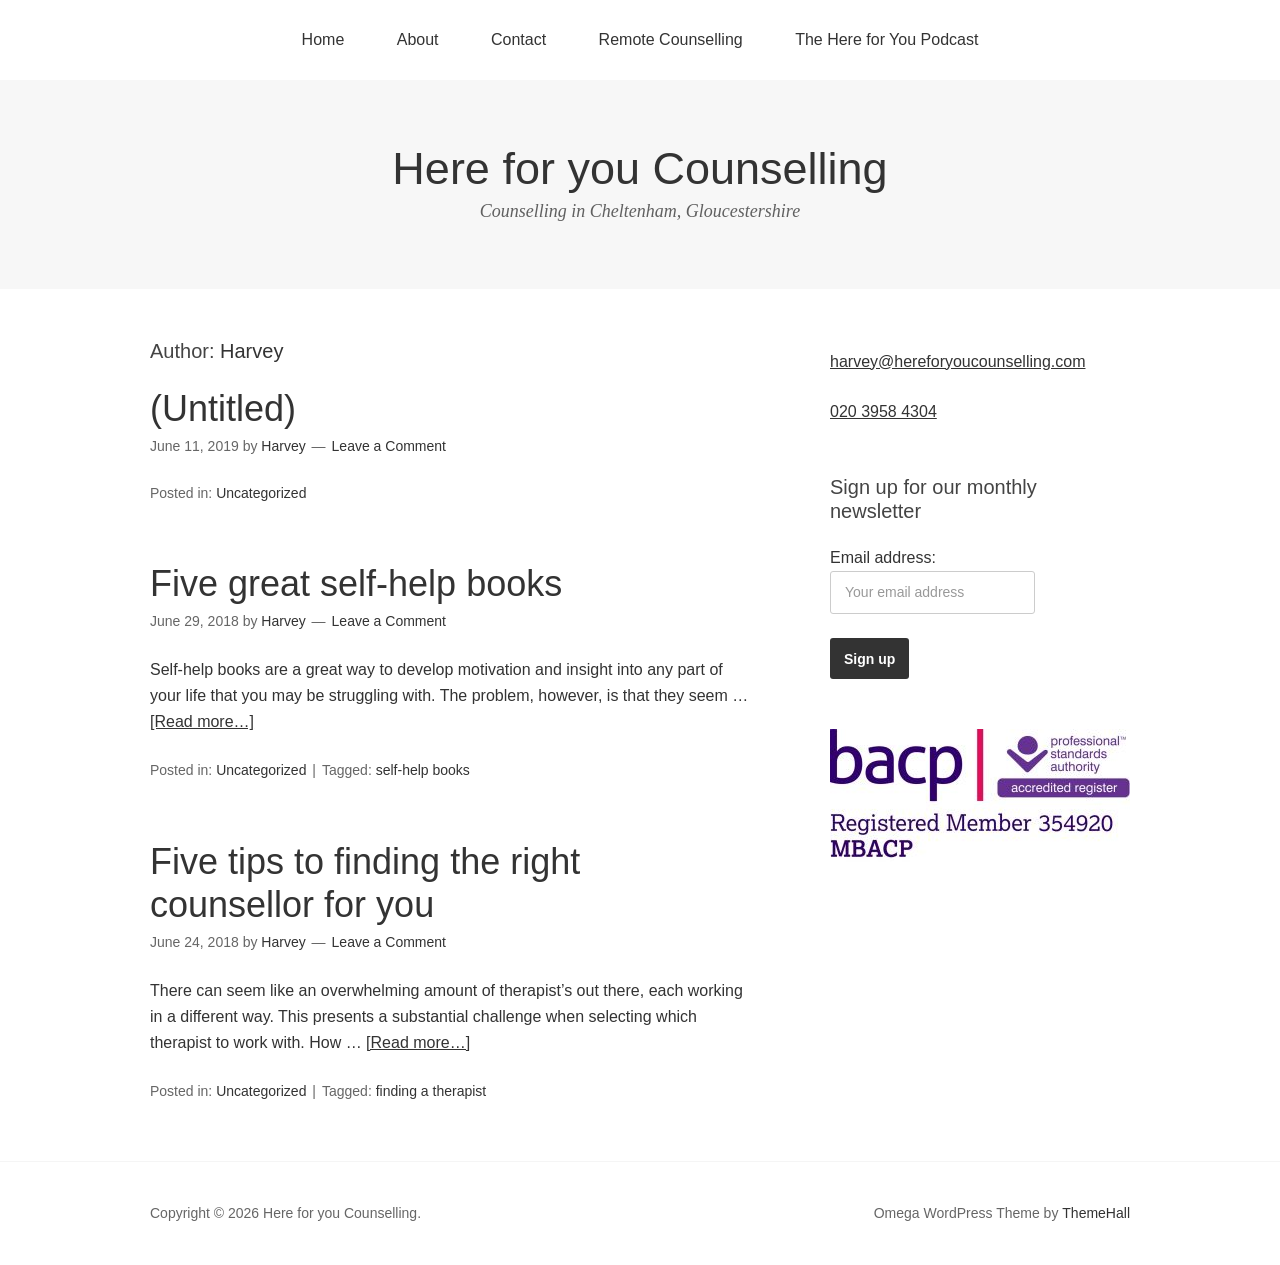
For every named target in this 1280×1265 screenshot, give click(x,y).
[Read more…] (202, 721)
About (418, 39)
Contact (518, 39)
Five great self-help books (356, 583)
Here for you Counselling (639, 168)
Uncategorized (261, 493)
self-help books (423, 770)
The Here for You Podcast (886, 39)
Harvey (251, 351)
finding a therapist (431, 1091)
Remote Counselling (671, 39)
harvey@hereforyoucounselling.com (957, 361)
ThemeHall (1096, 1213)
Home (323, 39)
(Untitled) (223, 408)
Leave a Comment (389, 446)
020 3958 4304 (883, 411)
